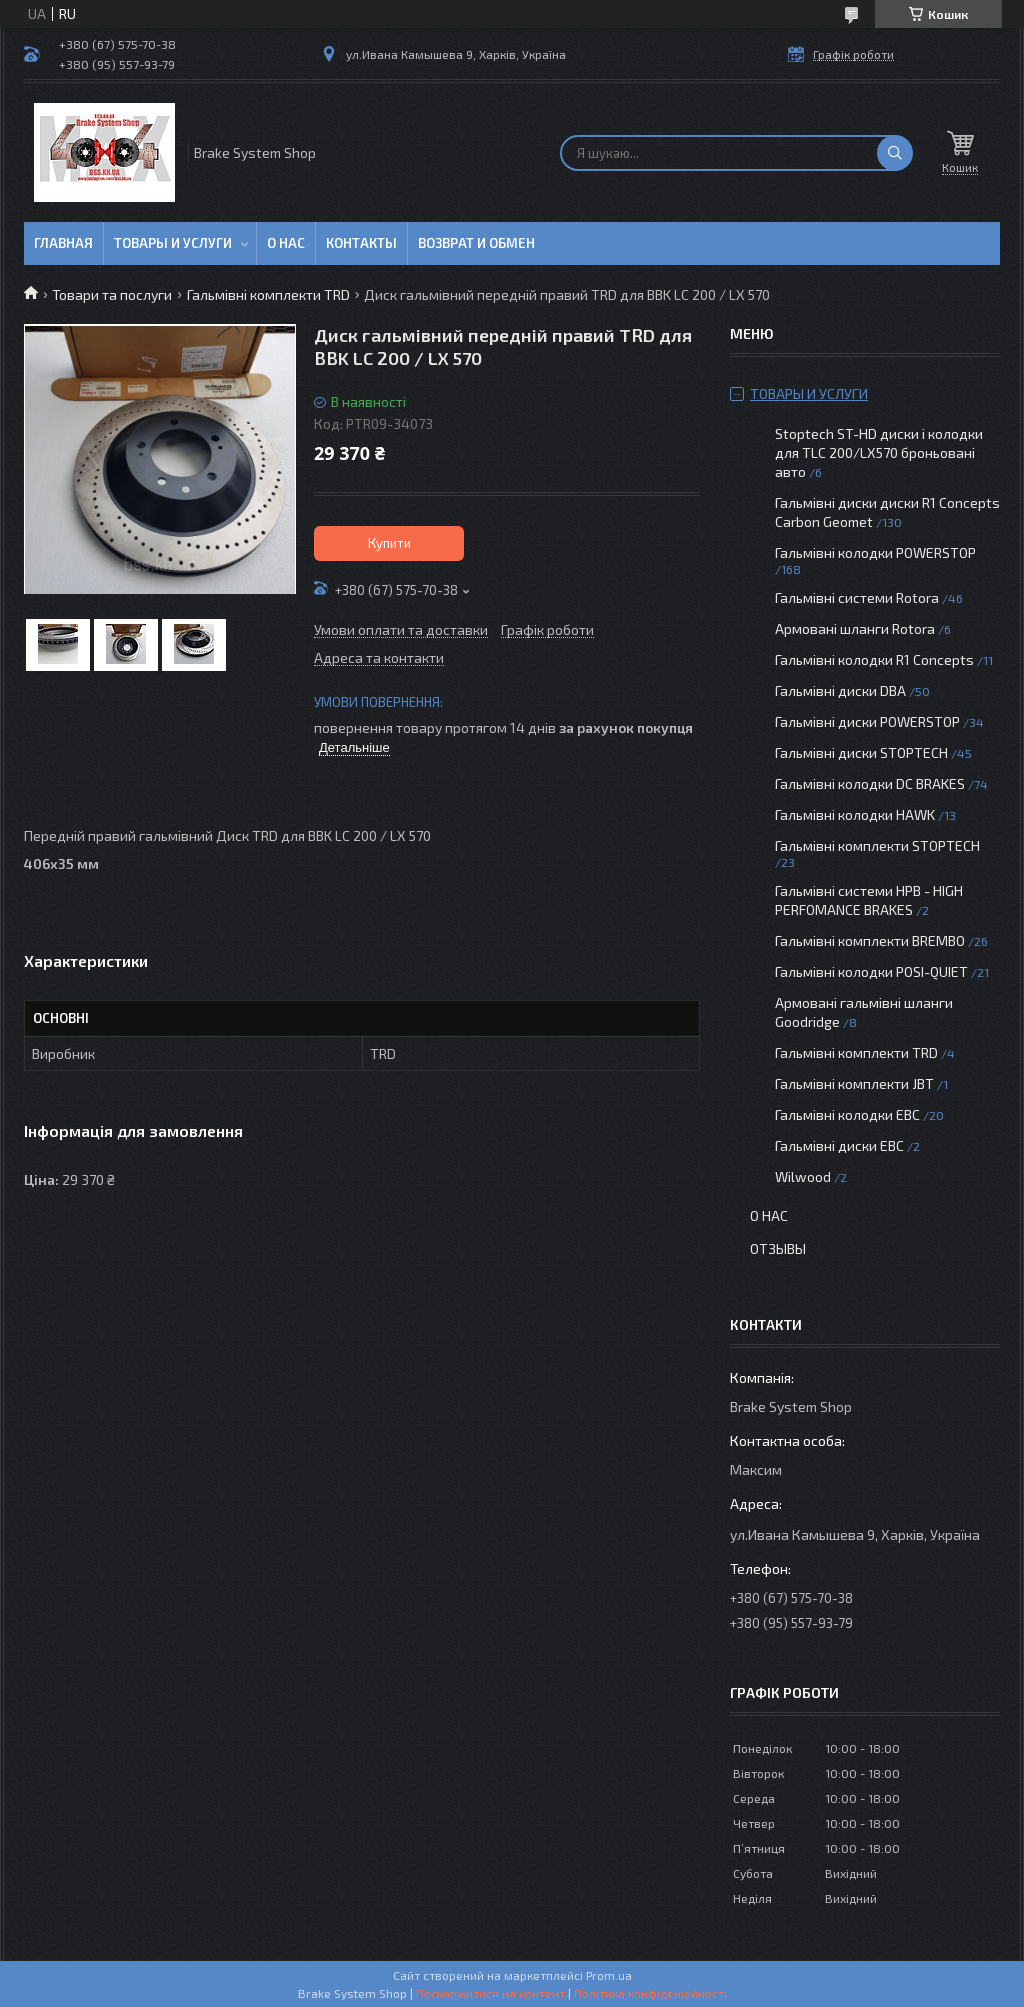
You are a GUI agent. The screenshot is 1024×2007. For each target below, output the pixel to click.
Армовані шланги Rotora (855, 628)
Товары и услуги (173, 243)
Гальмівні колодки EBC (847, 1114)
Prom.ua (609, 1975)
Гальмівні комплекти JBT (854, 1083)
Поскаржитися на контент (490, 1993)
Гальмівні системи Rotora (857, 597)
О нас (286, 243)
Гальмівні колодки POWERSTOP (875, 552)
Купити (389, 543)
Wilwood (803, 1176)
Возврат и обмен (476, 243)
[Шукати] (895, 153)
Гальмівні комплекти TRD (268, 294)
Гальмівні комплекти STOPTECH (877, 845)
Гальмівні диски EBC (839, 1145)
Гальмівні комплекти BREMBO (870, 940)
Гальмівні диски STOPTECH (861, 752)
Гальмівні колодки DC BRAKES (870, 783)
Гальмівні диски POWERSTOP (867, 721)
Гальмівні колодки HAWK (855, 814)
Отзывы (778, 1248)
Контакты (361, 243)
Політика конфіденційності (650, 1993)
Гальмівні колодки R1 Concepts (876, 659)
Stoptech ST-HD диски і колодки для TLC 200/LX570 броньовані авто (879, 452)
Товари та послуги (112, 294)
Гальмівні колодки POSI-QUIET (871, 971)
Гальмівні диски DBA (840, 690)
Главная (63, 243)
